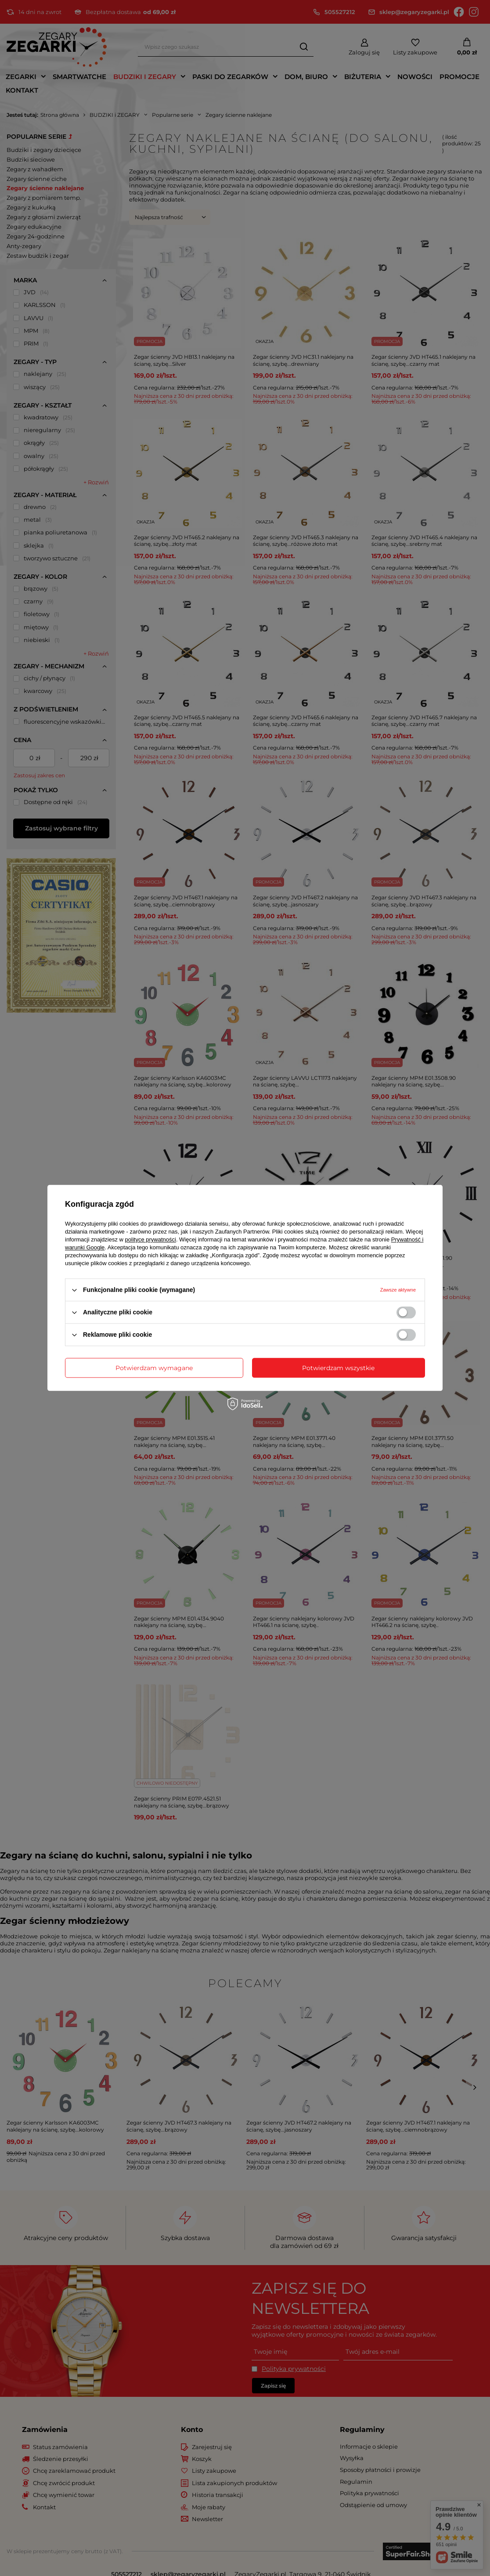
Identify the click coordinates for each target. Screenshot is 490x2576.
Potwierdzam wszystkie (338, 1368)
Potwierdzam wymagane (154, 1368)
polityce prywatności (150, 1239)
